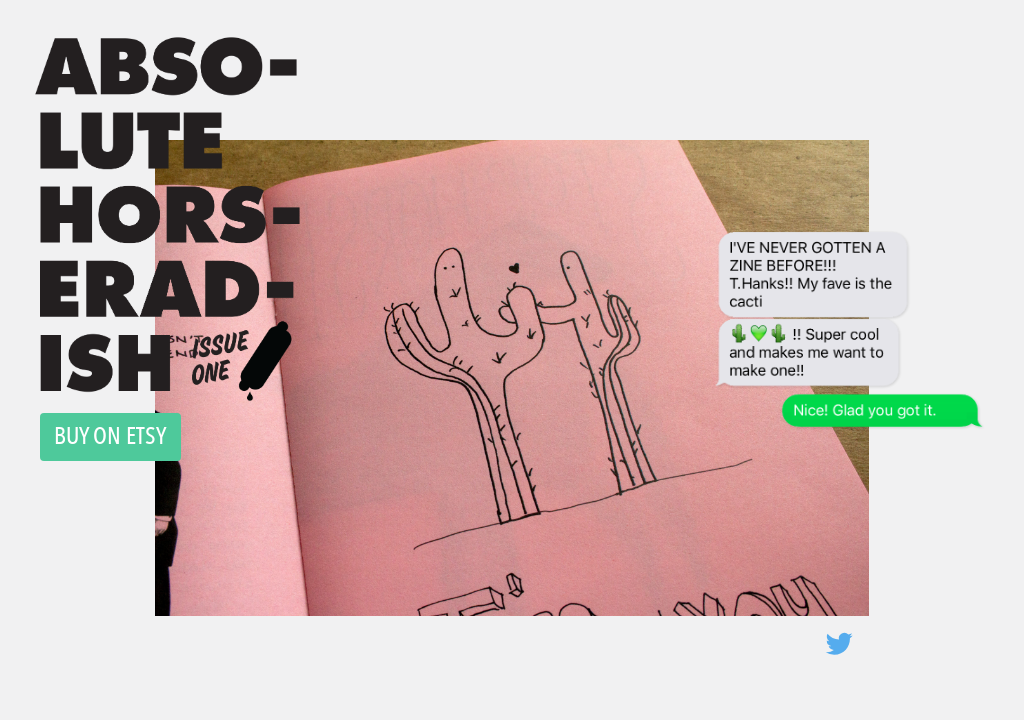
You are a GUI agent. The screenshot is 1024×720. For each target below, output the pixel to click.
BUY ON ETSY (110, 435)
